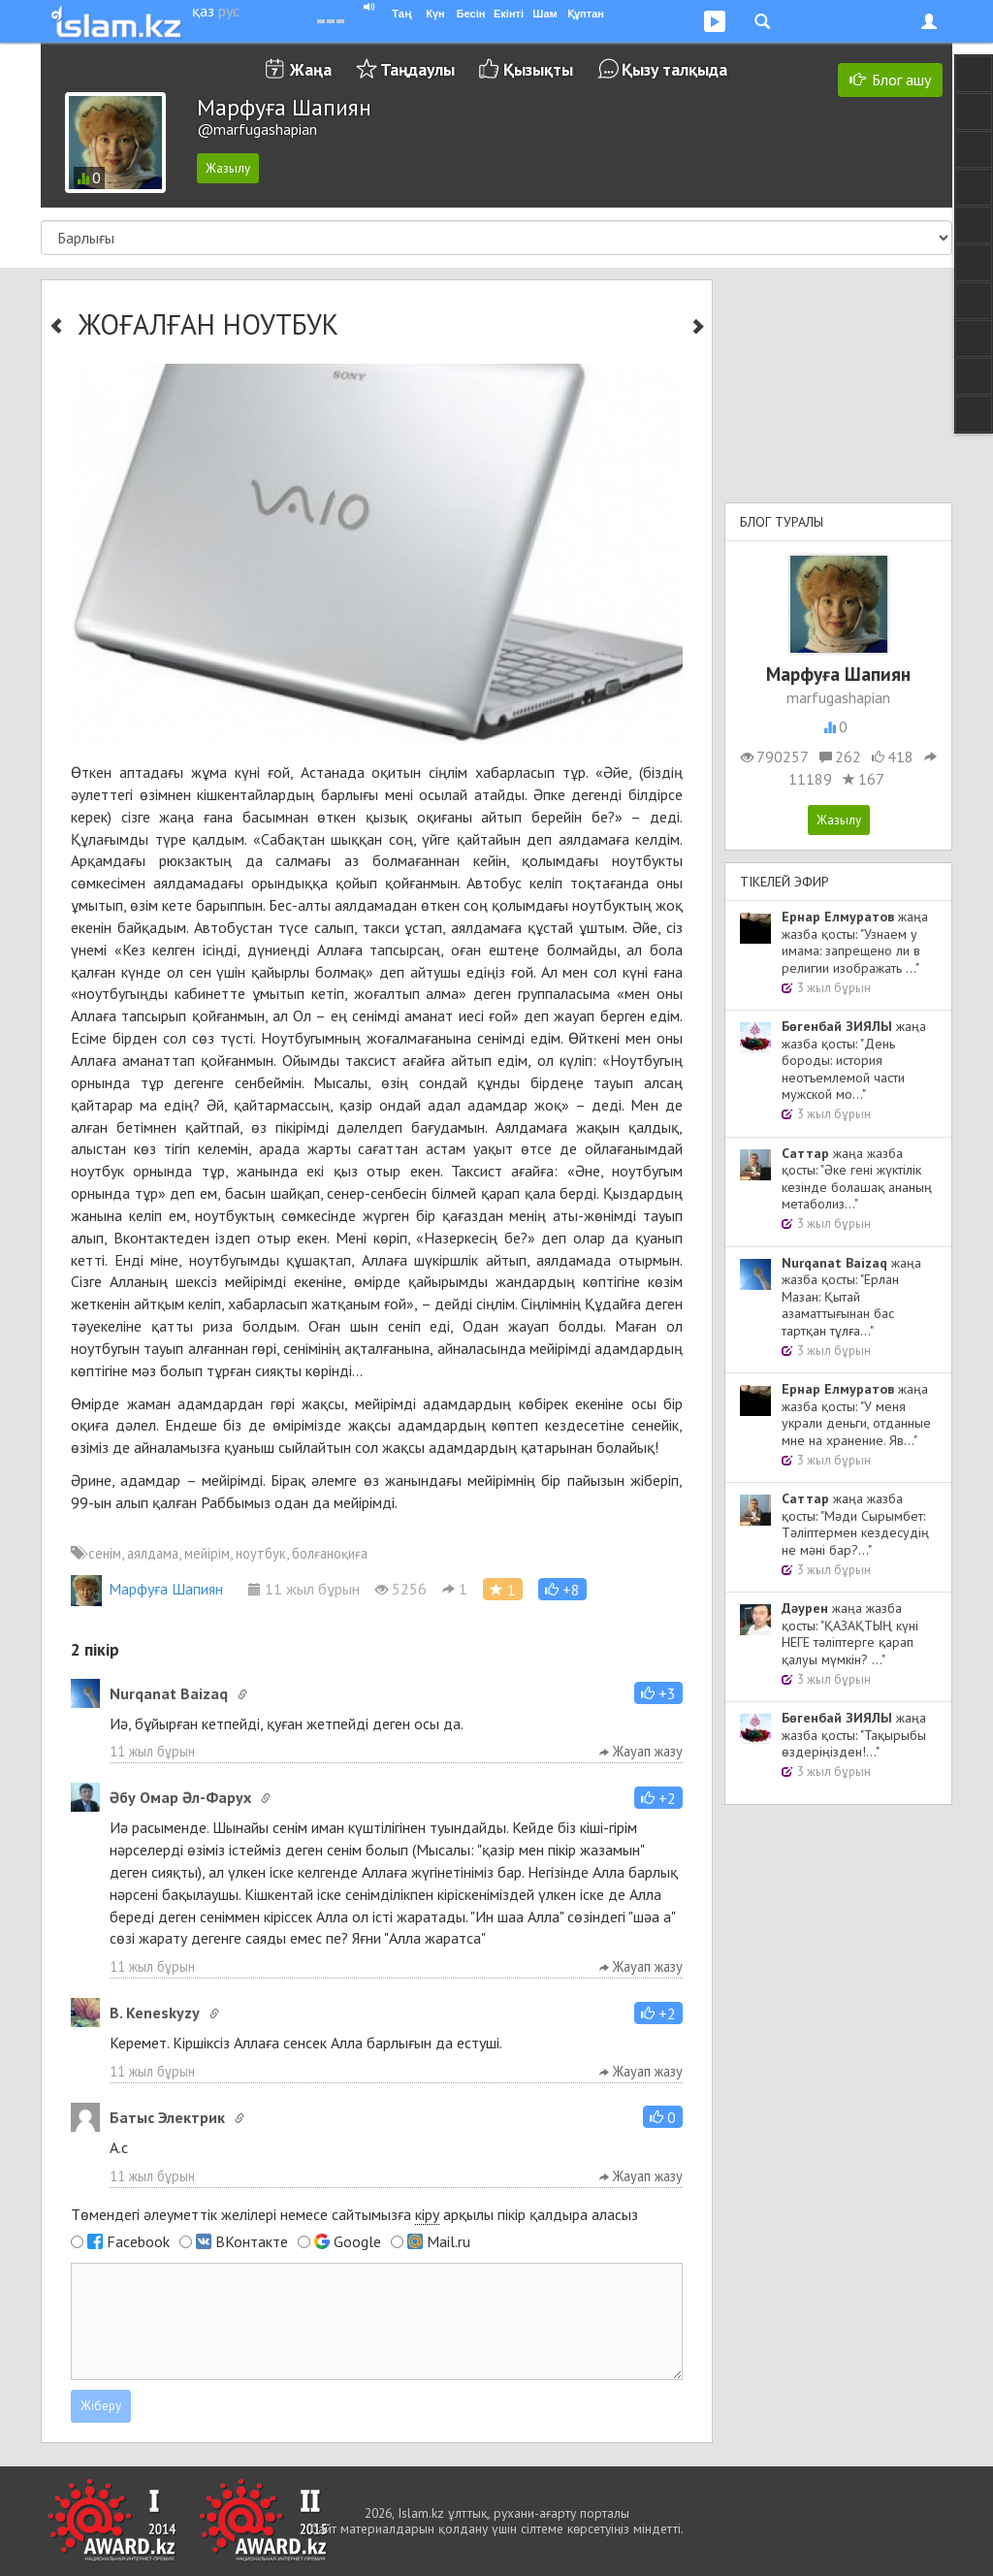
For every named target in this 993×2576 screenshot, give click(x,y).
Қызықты (538, 69)
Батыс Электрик (167, 2117)
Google (357, 2241)
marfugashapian (838, 697)
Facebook (138, 2241)
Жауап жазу (641, 1751)
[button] (562, 1589)
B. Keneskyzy (155, 2012)
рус (229, 10)
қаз (203, 10)
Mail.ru (448, 2241)
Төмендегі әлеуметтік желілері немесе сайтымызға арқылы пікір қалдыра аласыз (354, 2215)
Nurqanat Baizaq (169, 1693)
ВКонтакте (251, 2241)
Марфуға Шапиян (147, 1588)
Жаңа (311, 69)
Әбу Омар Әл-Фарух (180, 1797)
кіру (427, 2214)
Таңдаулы (417, 69)
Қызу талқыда (674, 69)
